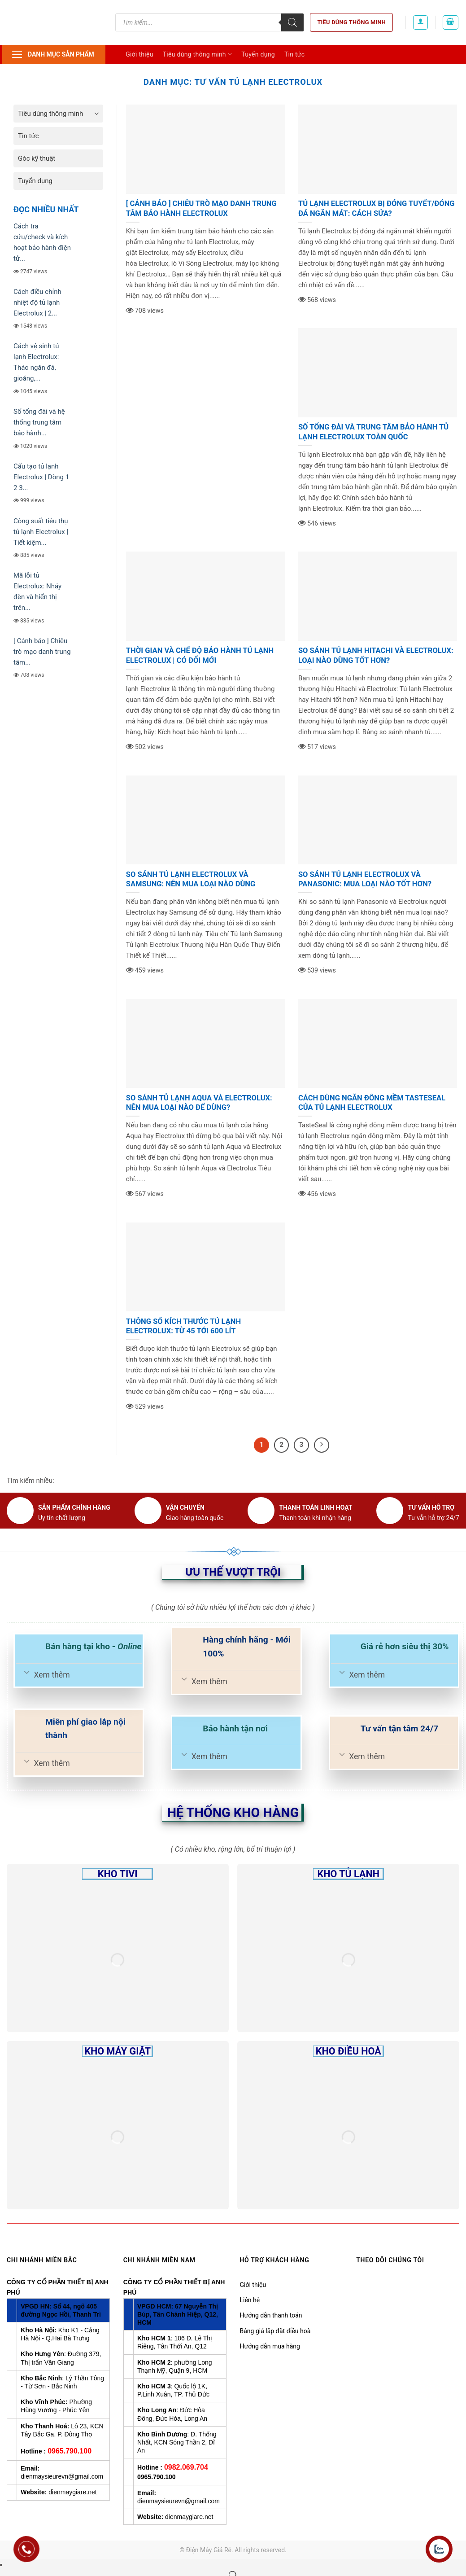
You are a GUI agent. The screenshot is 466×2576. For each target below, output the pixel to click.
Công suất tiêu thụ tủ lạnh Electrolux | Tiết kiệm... (40, 532)
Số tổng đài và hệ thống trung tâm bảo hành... (39, 422)
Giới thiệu (139, 54)
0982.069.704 (186, 2467)
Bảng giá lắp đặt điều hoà (275, 2331)
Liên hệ (250, 2300)
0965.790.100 (69, 2451)
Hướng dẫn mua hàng (270, 2346)
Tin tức (294, 54)
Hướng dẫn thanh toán (271, 2315)
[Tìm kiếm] (292, 22)
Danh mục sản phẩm (52, 54)
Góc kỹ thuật (36, 158)
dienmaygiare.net (72, 2492)
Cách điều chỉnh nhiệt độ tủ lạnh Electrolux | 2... (37, 302)
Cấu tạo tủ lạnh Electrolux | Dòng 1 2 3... (41, 477)
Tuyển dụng (258, 54)
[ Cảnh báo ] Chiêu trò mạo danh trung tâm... (42, 651)
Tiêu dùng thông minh (351, 22)
